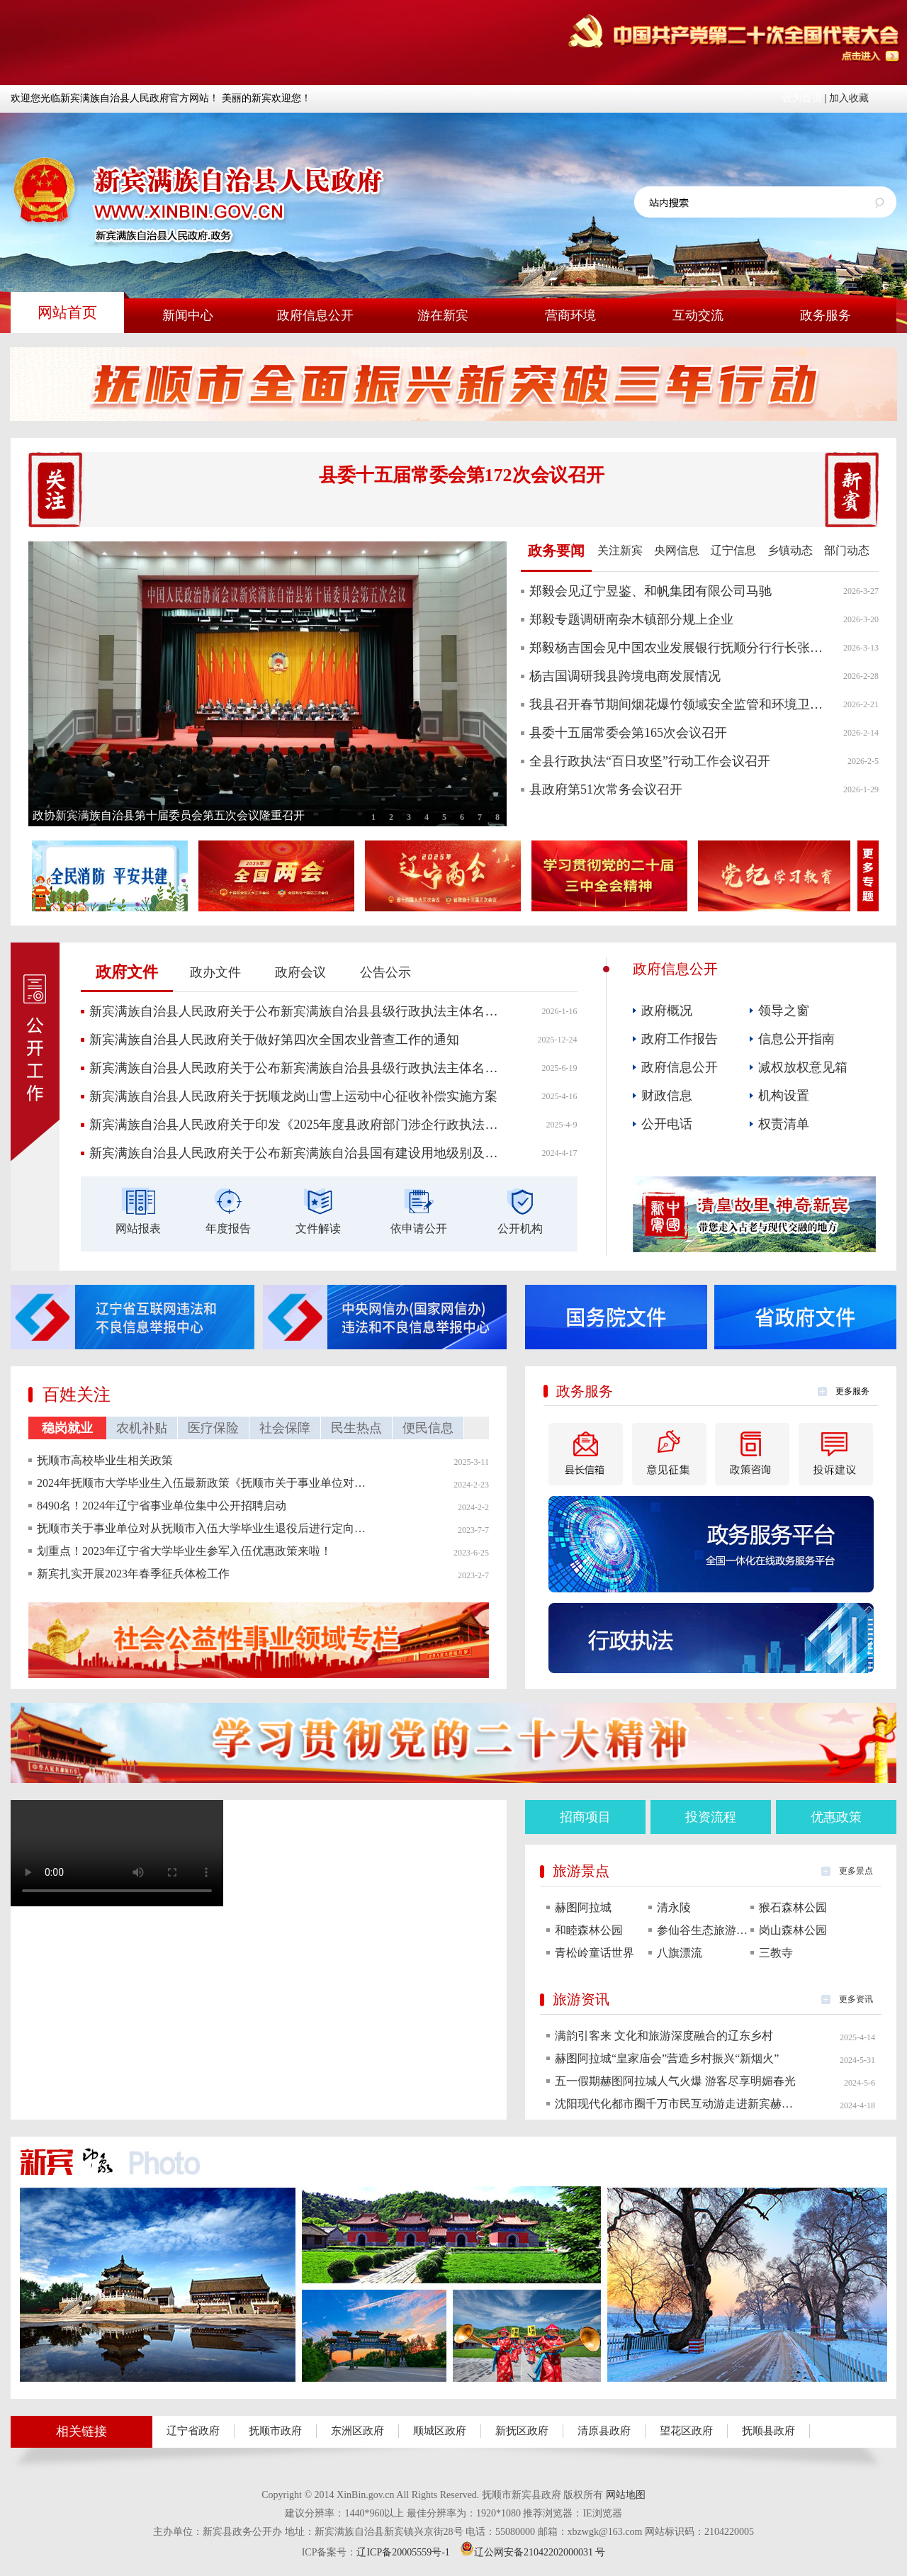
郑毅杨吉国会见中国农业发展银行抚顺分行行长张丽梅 (678, 648)
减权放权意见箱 (802, 1067)
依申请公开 (418, 1228)
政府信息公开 (679, 1067)
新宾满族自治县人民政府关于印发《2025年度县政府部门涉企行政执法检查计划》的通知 (295, 1125)
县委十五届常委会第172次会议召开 (461, 475)
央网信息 (676, 550)
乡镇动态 (790, 550)
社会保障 (284, 1428)
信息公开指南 (796, 1039)
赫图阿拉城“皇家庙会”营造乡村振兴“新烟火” (667, 2058)
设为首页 (802, 98)
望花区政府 (686, 2430)
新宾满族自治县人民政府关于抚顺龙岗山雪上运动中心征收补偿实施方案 (293, 1096)
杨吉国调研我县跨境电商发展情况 (625, 676)
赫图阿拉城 (583, 1907)
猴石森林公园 (793, 1907)
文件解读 (318, 1228)
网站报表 (138, 1228)
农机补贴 (141, 1428)
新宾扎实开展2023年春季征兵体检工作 (133, 1574)
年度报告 (228, 1228)
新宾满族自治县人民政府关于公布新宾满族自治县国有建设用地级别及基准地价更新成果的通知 (295, 1153)
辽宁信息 (733, 550)
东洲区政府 (357, 2430)
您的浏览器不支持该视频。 (117, 1853)
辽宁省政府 (193, 2430)
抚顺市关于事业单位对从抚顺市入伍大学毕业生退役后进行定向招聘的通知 (202, 1528)
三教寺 (776, 1953)
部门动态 (846, 550)
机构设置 (783, 1096)
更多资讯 (856, 1999)
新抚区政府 (521, 2430)
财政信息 (666, 1096)
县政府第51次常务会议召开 (605, 789)
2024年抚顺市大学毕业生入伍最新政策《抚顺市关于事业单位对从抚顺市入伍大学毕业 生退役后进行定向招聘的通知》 (202, 1483)
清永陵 (674, 1907)
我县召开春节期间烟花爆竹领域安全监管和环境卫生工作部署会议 (678, 704)
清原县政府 (604, 2430)
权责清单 (783, 1124)
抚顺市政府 (275, 2430)
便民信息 (428, 1428)
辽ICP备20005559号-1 (402, 2552)
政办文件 (215, 972)
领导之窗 (783, 1010)
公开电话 (666, 1124)
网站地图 (626, 2495)
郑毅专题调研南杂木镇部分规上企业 (631, 619)
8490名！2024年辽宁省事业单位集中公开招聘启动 (161, 1506)
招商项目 (585, 1817)
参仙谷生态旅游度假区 (703, 1930)
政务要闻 (556, 550)
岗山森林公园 (793, 1930)
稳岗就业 (67, 1428)
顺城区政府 (439, 2430)
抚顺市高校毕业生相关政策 (105, 1460)
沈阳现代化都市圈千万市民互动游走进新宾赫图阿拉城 (675, 2104)
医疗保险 (213, 1428)
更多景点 (856, 1871)
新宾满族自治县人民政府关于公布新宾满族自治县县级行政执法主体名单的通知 (295, 1011)
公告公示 (385, 972)
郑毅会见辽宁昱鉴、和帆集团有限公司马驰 (650, 591)
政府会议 (300, 972)
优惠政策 (836, 1817)
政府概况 (666, 1010)
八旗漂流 (679, 1953)
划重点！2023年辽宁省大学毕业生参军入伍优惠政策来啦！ (184, 1551)
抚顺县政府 (768, 2430)
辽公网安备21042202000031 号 (533, 2552)
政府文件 (127, 972)
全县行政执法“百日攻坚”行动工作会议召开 (649, 761)
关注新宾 (620, 550)
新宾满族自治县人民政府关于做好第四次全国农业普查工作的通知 (274, 1040)
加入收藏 (849, 98)
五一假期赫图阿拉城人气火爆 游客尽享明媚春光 (675, 2081)
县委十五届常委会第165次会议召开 (628, 733)
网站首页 (67, 312)
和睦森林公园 (589, 1930)
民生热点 (356, 1428)
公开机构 (520, 1228)
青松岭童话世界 (594, 1953)
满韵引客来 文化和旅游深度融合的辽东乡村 (664, 2036)
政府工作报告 (679, 1039)
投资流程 (710, 1817)
